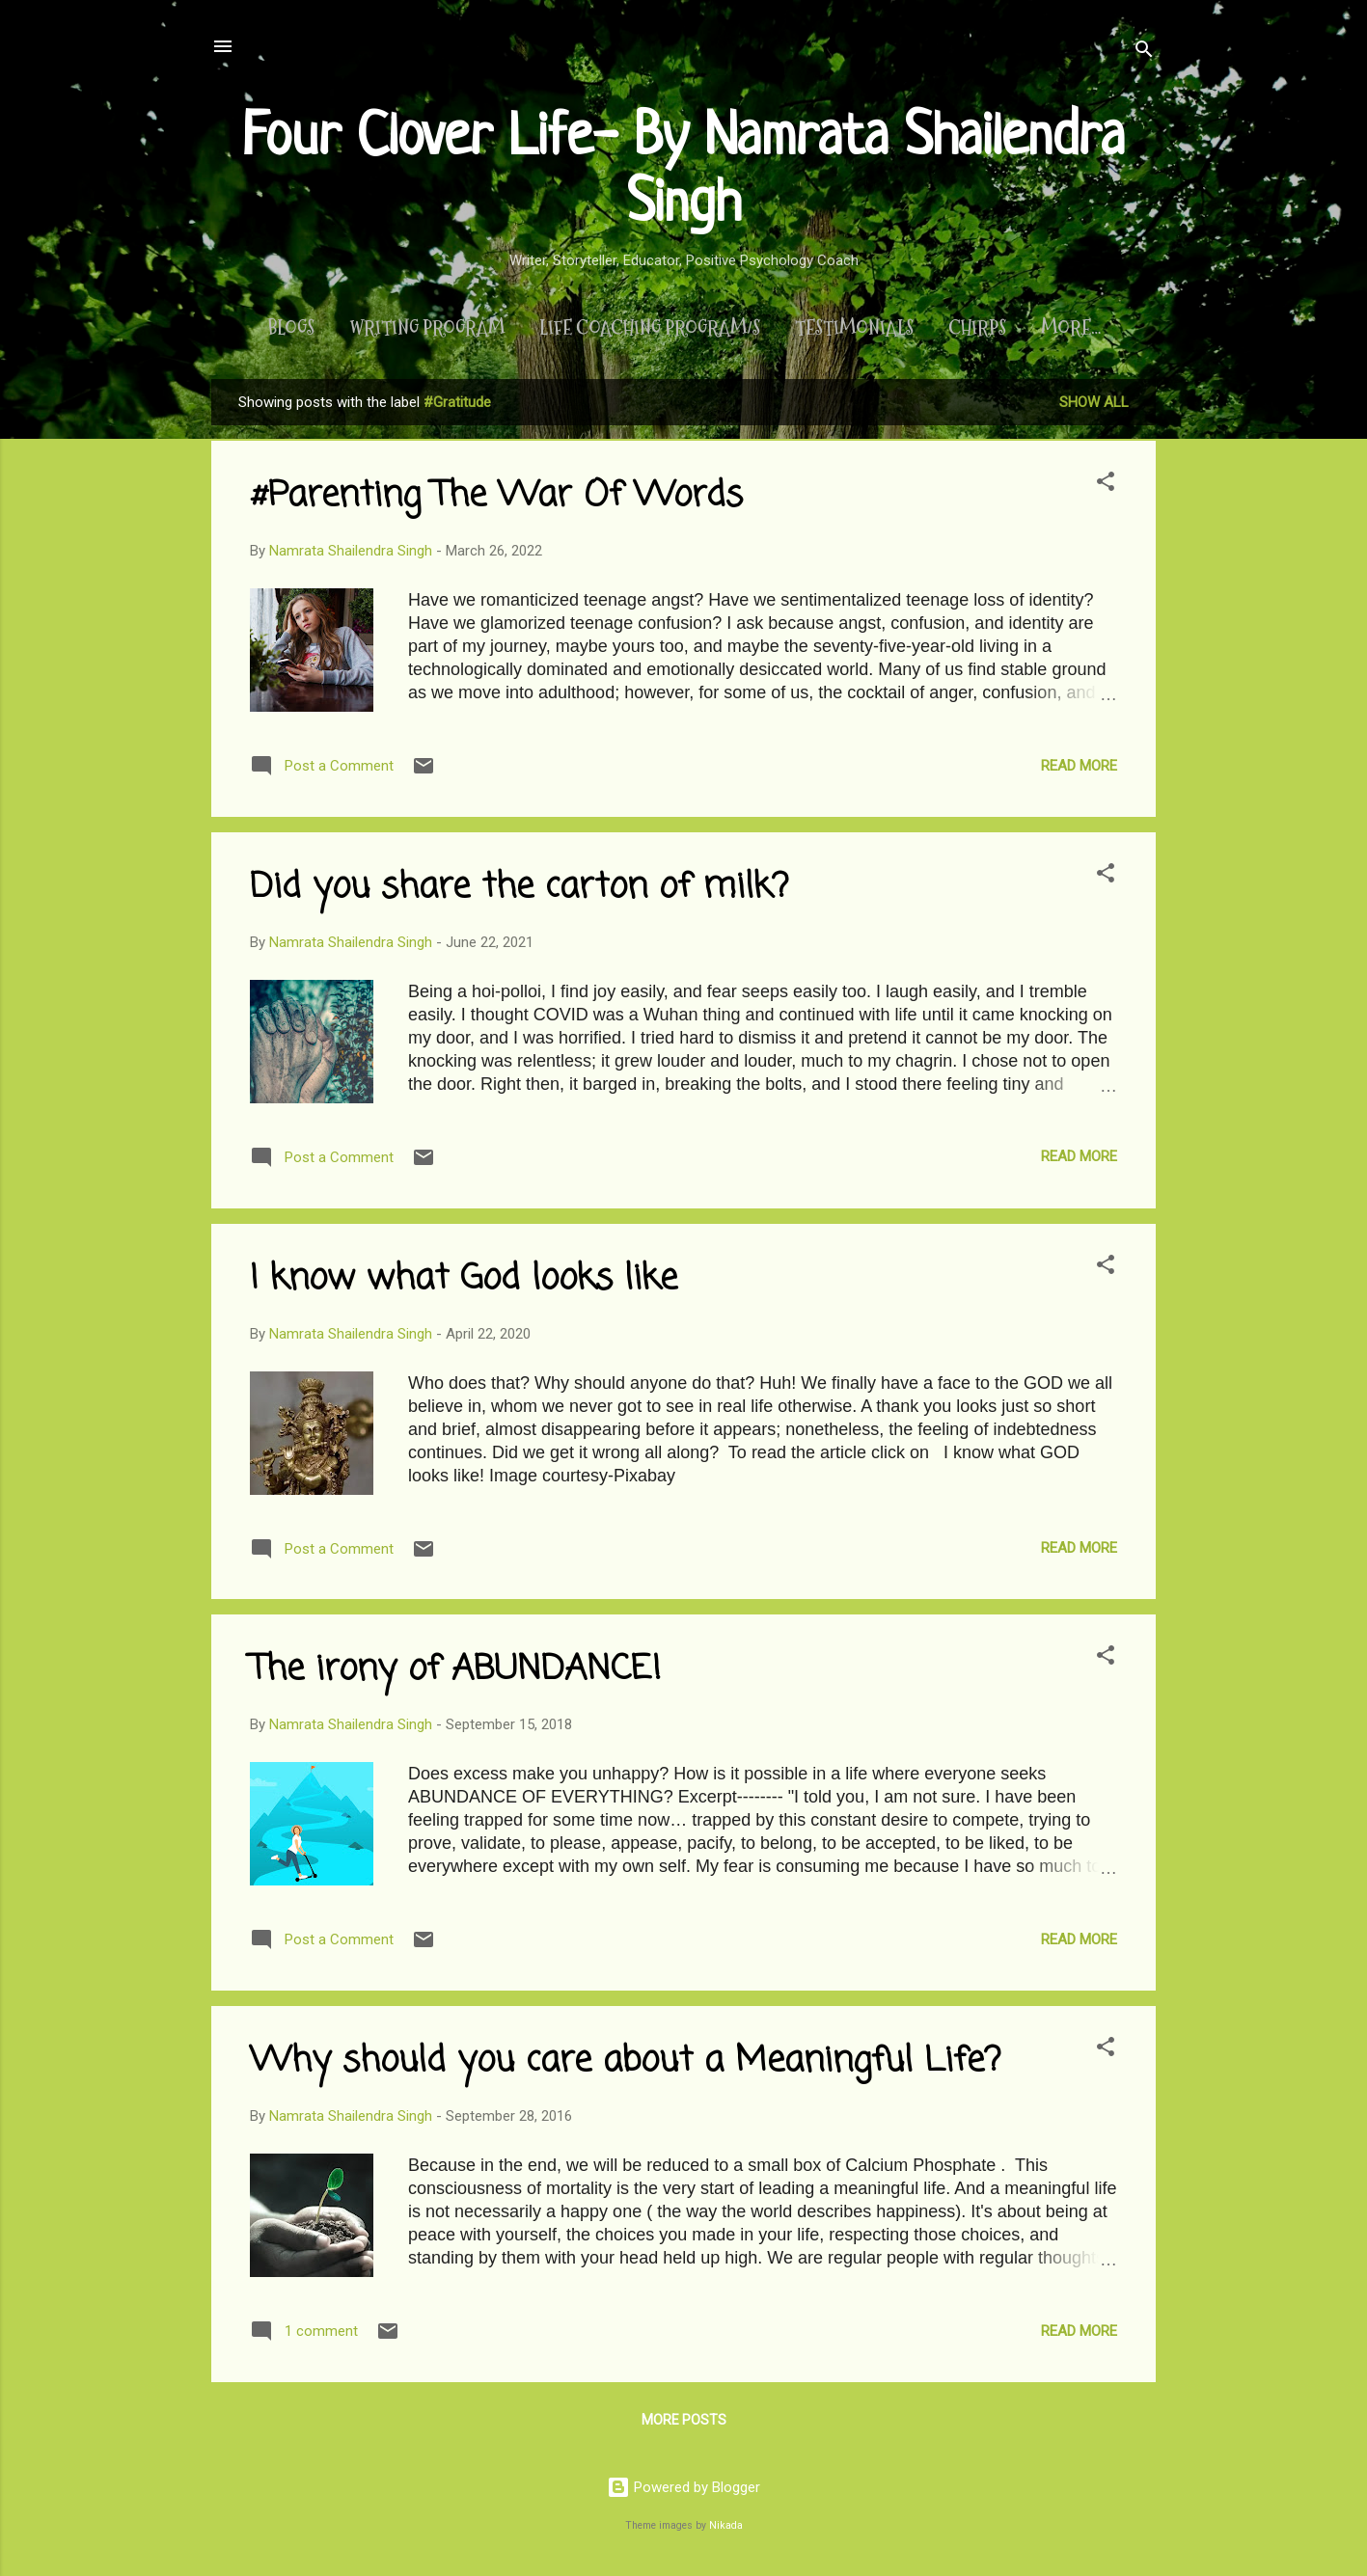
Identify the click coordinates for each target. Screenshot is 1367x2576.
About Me (1070, 327)
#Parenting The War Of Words (496, 500)
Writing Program (414, 327)
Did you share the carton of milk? (519, 891)
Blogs (278, 327)
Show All (1094, 406)
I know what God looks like (463, 1283)
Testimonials (841, 327)
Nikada (726, 2525)
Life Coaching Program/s (637, 327)
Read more (1079, 769)
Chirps (965, 327)
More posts (684, 2423)
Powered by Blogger (683, 2487)
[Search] (1144, 52)
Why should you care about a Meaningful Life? (625, 2065)
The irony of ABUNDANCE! (455, 1673)
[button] (1105, 488)
